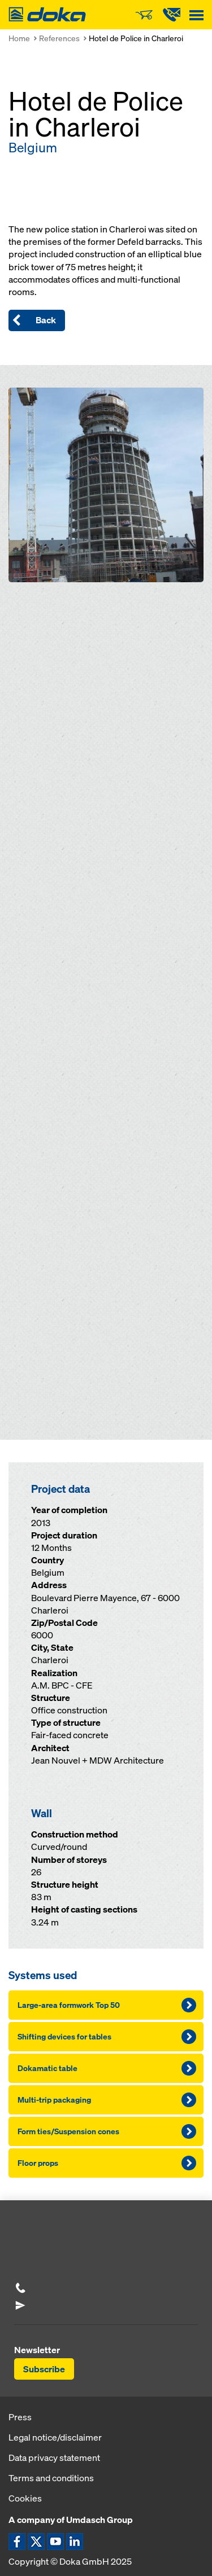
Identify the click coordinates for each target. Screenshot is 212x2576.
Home (19, 38)
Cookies (25, 2498)
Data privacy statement (54, 2457)
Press (20, 2417)
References (59, 38)
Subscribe (44, 2369)
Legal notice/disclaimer (55, 2437)
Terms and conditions (51, 2478)
